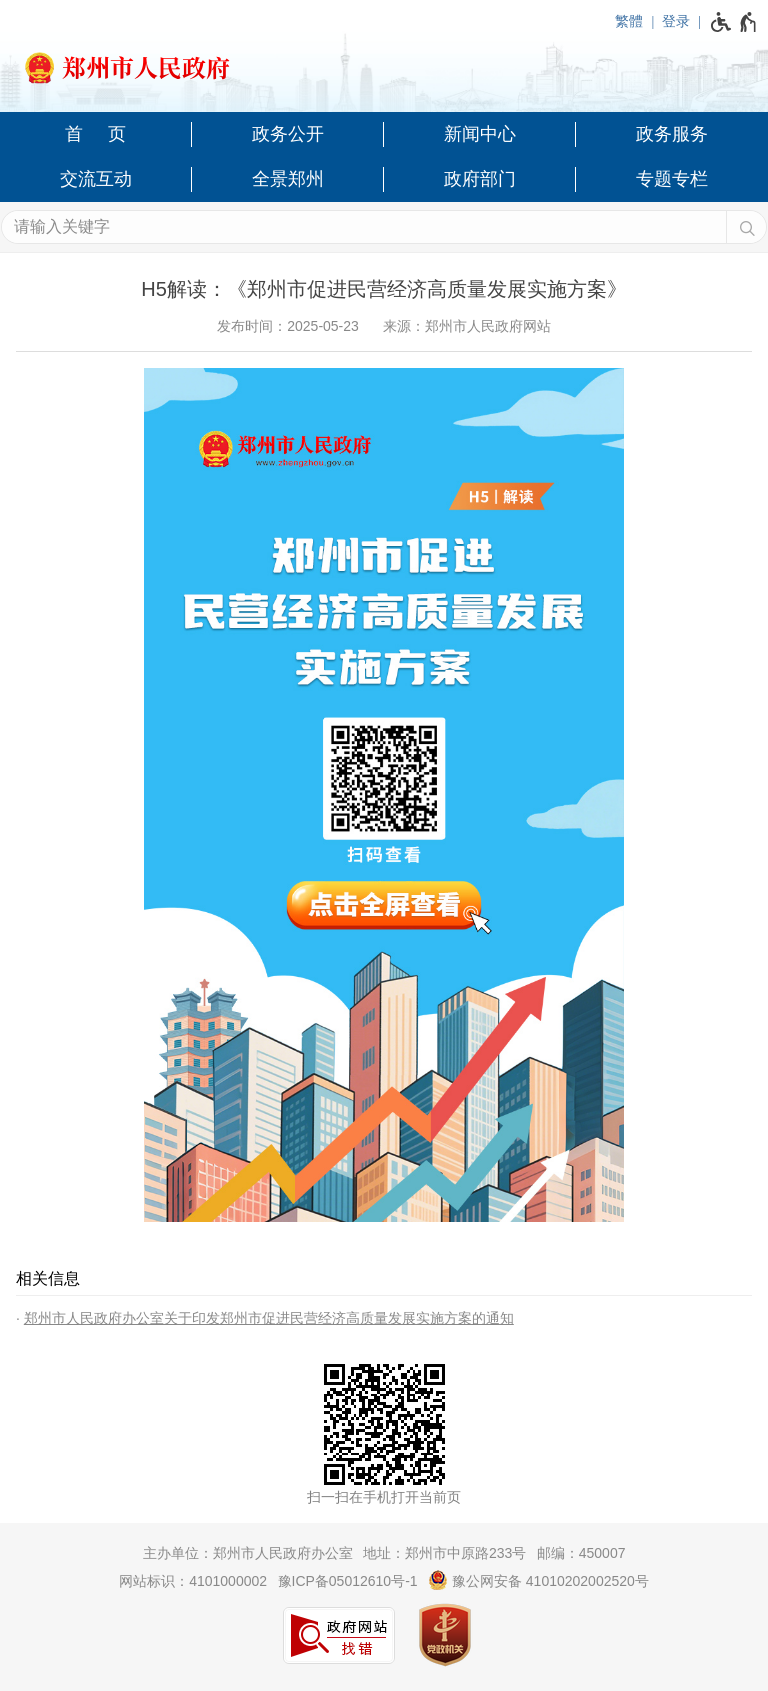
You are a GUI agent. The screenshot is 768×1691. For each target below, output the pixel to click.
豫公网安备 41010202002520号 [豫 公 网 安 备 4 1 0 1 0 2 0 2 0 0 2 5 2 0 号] (538, 1580)
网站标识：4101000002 (193, 1581)
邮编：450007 (581, 1553)
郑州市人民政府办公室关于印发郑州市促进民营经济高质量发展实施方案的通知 (269, 1318)
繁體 (629, 21)
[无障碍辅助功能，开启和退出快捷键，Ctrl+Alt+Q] (734, 22)
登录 (676, 21)
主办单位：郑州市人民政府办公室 (248, 1553)
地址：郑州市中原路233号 (444, 1553)
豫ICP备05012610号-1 (348, 1581)
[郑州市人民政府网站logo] (384, 62)
